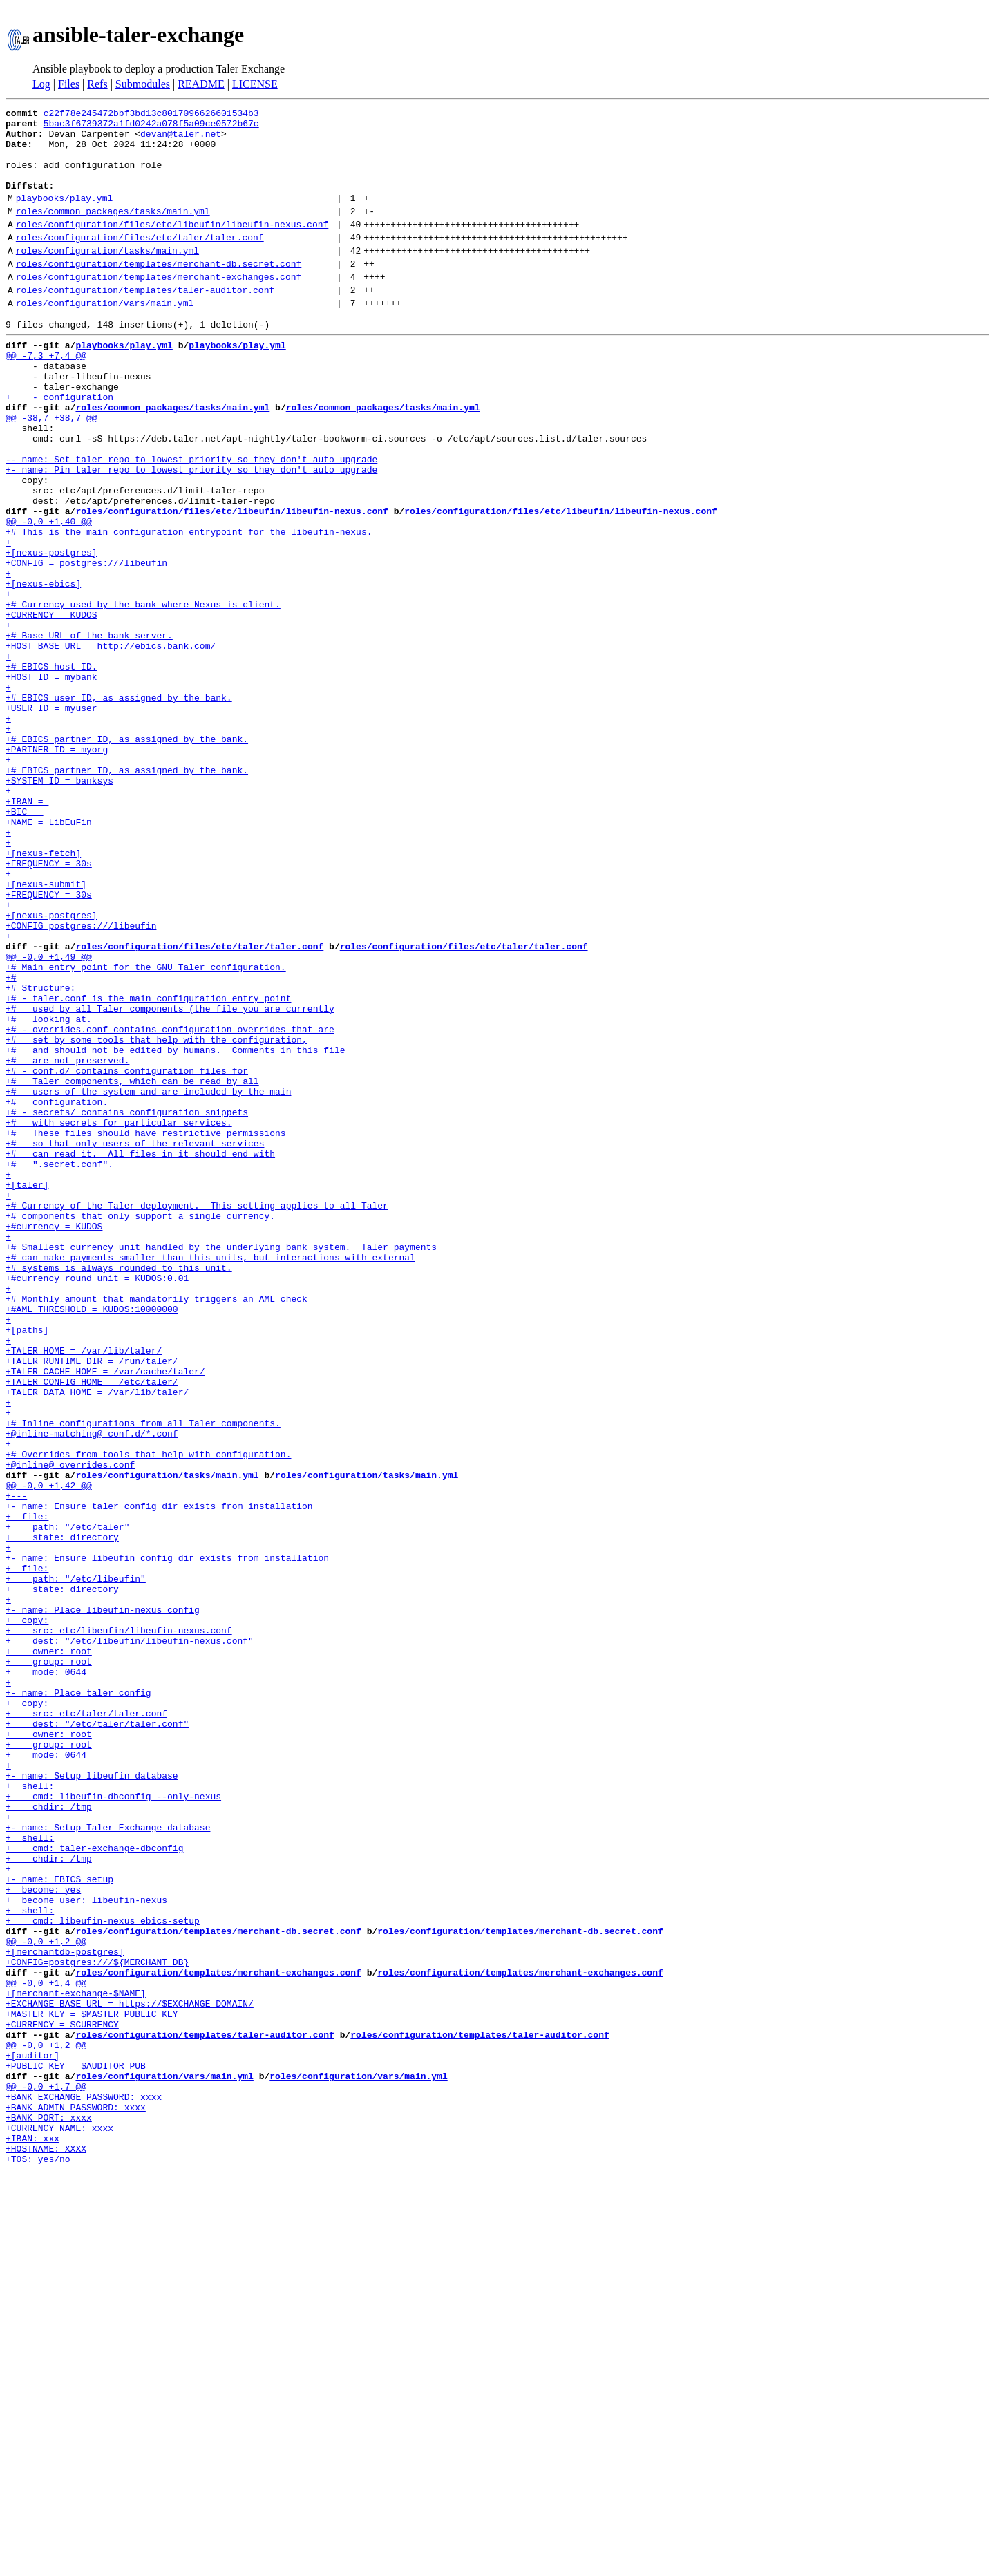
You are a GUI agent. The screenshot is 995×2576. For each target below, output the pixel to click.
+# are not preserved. (67, 1242)
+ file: (27, 1789)
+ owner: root (49, 1951)
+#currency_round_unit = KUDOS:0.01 (97, 1503)
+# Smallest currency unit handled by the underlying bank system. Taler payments (221, 1466)
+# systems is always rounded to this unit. (119, 1491)
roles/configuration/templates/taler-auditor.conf (145, 322)
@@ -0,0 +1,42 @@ (49, 1752)
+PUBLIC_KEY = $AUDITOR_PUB (76, 2449)
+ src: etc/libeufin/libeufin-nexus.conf (119, 1926)
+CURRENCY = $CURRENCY (62, 2399)
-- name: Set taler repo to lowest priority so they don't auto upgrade (191, 521)
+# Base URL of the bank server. (89, 732)
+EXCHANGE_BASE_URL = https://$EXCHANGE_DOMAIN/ (130, 2374)
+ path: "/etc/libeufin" (76, 1864)
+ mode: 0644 (46, 1976)
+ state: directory (62, 1814)
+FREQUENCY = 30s (49, 1006)
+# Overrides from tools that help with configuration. (148, 1715)
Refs (97, 84)
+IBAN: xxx (32, 2536)
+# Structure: (40, 1155)
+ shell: (30, 2113)
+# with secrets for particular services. (119, 1317)
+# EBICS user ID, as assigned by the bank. (119, 807)
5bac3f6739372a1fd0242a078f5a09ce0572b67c (151, 127)
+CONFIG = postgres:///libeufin (86, 645)
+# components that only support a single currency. (140, 1429)
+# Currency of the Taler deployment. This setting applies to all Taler (197, 1416)
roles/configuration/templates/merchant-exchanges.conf (158, 307)
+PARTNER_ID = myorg (57, 869)
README (201, 84)
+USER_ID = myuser (51, 819)
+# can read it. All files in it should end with (140, 1354)
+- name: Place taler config (78, 2001)
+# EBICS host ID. (51, 770)
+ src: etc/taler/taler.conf (86, 2026)
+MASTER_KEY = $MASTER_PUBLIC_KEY (92, 2386)
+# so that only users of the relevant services (135, 1342)
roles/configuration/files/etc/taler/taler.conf (140, 262)
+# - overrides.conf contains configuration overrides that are (170, 1205)
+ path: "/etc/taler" (67, 1802)
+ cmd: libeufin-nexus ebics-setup (103, 2275)
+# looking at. (49, 1192)
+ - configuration (59, 446)
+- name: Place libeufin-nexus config (103, 1901)
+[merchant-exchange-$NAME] (76, 2362)
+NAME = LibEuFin (49, 956)
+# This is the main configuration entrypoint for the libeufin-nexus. (189, 608)
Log (41, 84)
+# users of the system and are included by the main (148, 1279)
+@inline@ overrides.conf (70, 1727)
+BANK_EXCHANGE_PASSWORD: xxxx (84, 2486)
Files (68, 84)
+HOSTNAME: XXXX (46, 2548)
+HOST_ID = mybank (51, 782)
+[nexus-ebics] (43, 670)
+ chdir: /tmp (49, 2138)
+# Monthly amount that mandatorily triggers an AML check (156, 1528)
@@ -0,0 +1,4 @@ (46, 2349)
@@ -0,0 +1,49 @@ (49, 1118)
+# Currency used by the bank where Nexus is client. (143, 695)
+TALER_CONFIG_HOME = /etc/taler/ (92, 1628)
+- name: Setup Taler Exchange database (108, 2163)
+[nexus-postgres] (51, 633)
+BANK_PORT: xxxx (49, 2511)
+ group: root (49, 1964)
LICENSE (255, 84)
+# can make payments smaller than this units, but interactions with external (210, 1478)
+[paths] (27, 1566)
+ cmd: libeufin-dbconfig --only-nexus (113, 2125)
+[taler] (27, 1391)
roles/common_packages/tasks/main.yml (113, 231)
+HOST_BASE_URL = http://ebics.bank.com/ (111, 745)
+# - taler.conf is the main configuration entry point (148, 1168)
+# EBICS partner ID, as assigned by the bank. (127, 857)
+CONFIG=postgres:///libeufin (81, 1080)
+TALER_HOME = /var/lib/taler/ (84, 1590)
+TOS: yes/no (38, 2561)
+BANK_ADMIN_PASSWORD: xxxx (76, 2498)
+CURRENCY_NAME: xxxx (59, 2523)
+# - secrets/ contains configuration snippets (127, 1304)
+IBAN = (27, 931)
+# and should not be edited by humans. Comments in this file (175, 1230)
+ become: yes (43, 2237)
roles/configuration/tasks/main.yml (107, 277)
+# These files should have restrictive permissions (146, 1329)
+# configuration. (57, 1292)
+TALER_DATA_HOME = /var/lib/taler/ (97, 1640)
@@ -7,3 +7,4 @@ (46, 396)
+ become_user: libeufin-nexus (86, 2250)
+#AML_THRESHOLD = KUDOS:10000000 (92, 1541)
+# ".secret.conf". (59, 1367)
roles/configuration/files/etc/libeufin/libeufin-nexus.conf (172, 246)
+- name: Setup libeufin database (92, 2100)
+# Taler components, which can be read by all (132, 1267)
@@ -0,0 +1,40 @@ (49, 595)
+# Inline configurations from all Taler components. (143, 1677)
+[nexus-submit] (46, 1031)
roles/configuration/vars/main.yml (104, 338)
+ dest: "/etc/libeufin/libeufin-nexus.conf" (130, 1939)
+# (11, 1143)
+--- (16, 1765)
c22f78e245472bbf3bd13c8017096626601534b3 (151, 114)
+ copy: (27, 1914)
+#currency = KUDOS (54, 1441)
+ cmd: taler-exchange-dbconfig (94, 2187)
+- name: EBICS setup (59, 2225)
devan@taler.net (180, 139)
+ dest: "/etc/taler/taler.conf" (97, 2038)
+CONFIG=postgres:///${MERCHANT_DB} (97, 2324)
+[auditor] (32, 2436)
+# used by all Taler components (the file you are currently (170, 1180)
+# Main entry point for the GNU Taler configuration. (146, 1130)
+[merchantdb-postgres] (65, 2312)
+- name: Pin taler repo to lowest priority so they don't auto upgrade (191, 533)
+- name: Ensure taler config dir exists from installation (159, 1777)
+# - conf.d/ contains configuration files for (127, 1255)
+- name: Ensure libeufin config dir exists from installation (167, 1839)
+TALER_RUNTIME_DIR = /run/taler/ (92, 1603)
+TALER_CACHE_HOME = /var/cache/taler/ (105, 1615)
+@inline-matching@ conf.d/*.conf (92, 1690)
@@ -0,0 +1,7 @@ (46, 2474)
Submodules (142, 84)
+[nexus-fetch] (43, 993)
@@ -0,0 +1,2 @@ (46, 2299)
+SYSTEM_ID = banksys (59, 906)
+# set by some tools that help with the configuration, (156, 1217)
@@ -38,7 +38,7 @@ (51, 471)
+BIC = (25, 944)
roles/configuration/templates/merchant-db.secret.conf (158, 292)
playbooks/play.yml (64, 216)
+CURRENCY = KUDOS (51, 707)
